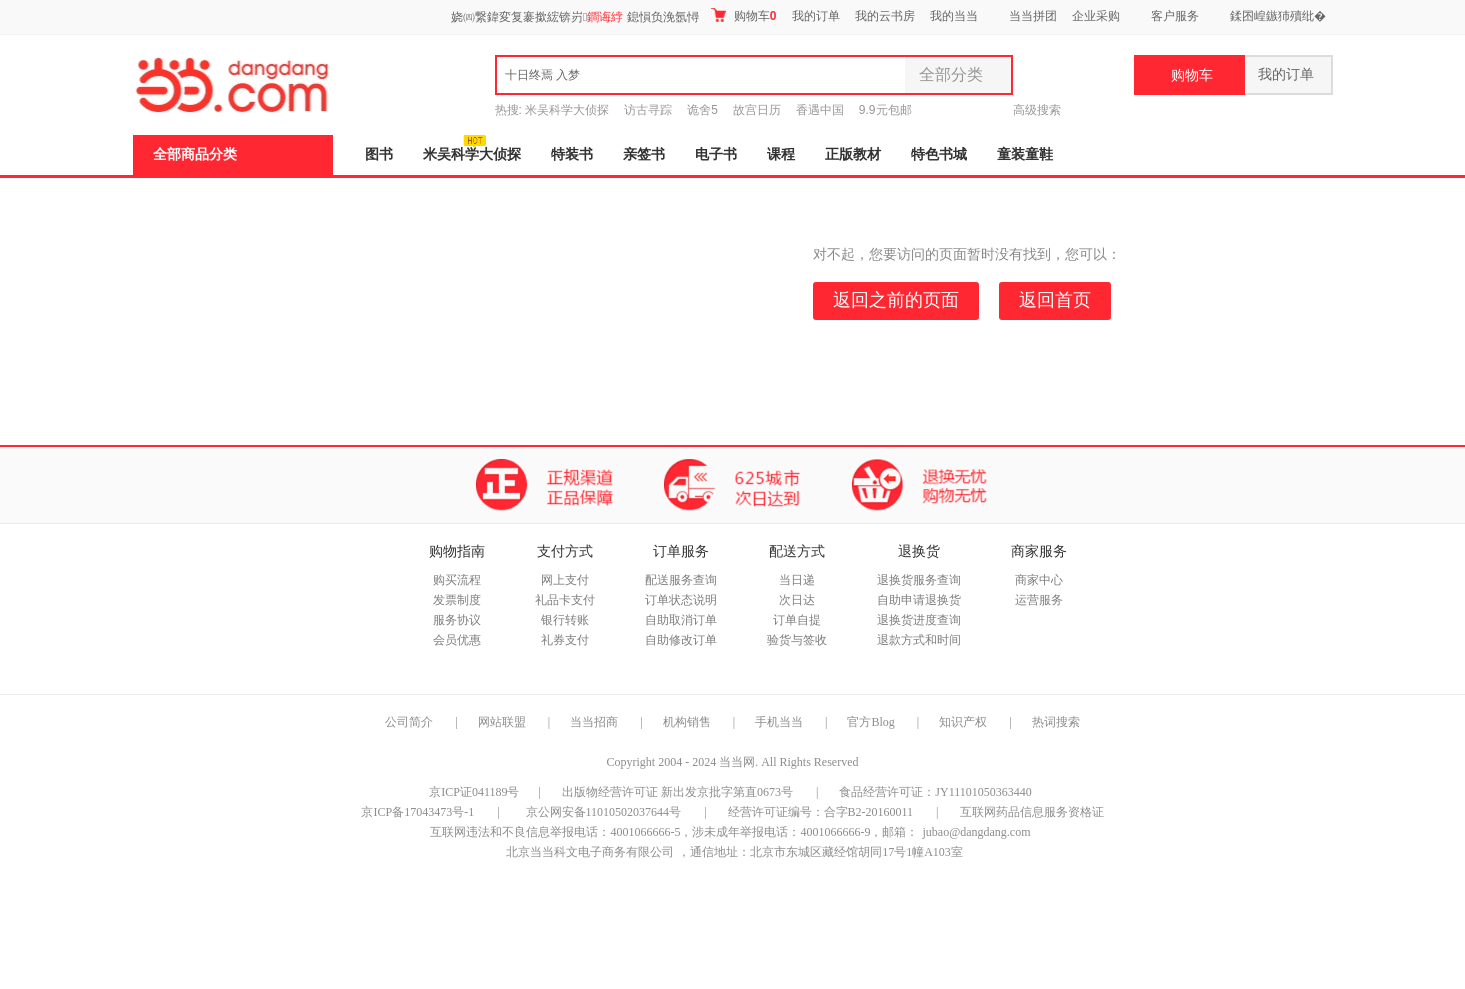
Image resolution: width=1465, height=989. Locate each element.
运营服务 (1039, 600)
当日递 (797, 580)
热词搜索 (1056, 722)
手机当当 (779, 722)
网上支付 (565, 580)
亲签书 (644, 154)
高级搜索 (1037, 110)
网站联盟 (502, 722)
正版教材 (853, 154)
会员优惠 (457, 640)
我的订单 (816, 16)
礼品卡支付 (565, 600)
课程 (781, 154)
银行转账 (565, 620)
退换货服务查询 (919, 580)
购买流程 (457, 580)
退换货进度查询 (919, 620)
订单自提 (797, 620)
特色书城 (939, 154)
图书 (379, 154)
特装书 (572, 154)
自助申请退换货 (919, 600)
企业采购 (1096, 16)
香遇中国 (820, 110)
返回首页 (1055, 300)
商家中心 (1039, 580)
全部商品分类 (195, 154)
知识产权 (964, 722)
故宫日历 (757, 110)
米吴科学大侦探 (567, 110)
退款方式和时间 (919, 640)
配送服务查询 (681, 580)
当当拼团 (1033, 16)
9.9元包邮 (885, 110)
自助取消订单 (681, 620)
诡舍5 (702, 110)
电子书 (716, 154)
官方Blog (870, 722)
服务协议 (457, 620)
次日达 (797, 600)
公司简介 (409, 722)
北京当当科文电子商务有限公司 (590, 852)
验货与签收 (797, 640)
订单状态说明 (681, 600)
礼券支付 (565, 640)
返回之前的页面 (896, 300)
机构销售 (687, 722)
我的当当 (954, 16)
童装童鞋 (1025, 154)
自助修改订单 (681, 640)
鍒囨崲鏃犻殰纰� (1278, 16)
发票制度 (457, 600)
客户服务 (1175, 16)
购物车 (743, 15)
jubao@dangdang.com (976, 832)
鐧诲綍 (605, 17)
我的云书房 (885, 16)
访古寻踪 (648, 110)
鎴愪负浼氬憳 (663, 17)
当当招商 (594, 722)
